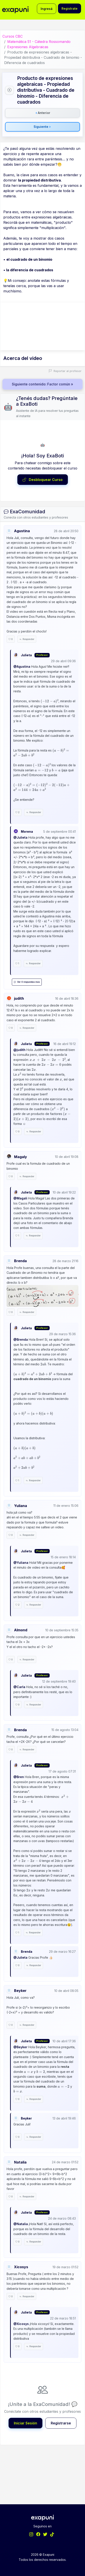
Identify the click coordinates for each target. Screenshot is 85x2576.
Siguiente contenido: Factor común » (42, 384)
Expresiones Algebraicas (27, 47)
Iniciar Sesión (25, 2423)
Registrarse (61, 2423)
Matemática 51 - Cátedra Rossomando (39, 41)
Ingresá (46, 9)
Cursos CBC (12, 36)
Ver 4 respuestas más (27, 982)
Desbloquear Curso (43, 479)
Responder (26, 639)
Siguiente (42, 127)
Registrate (69, 8)
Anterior (43, 113)
